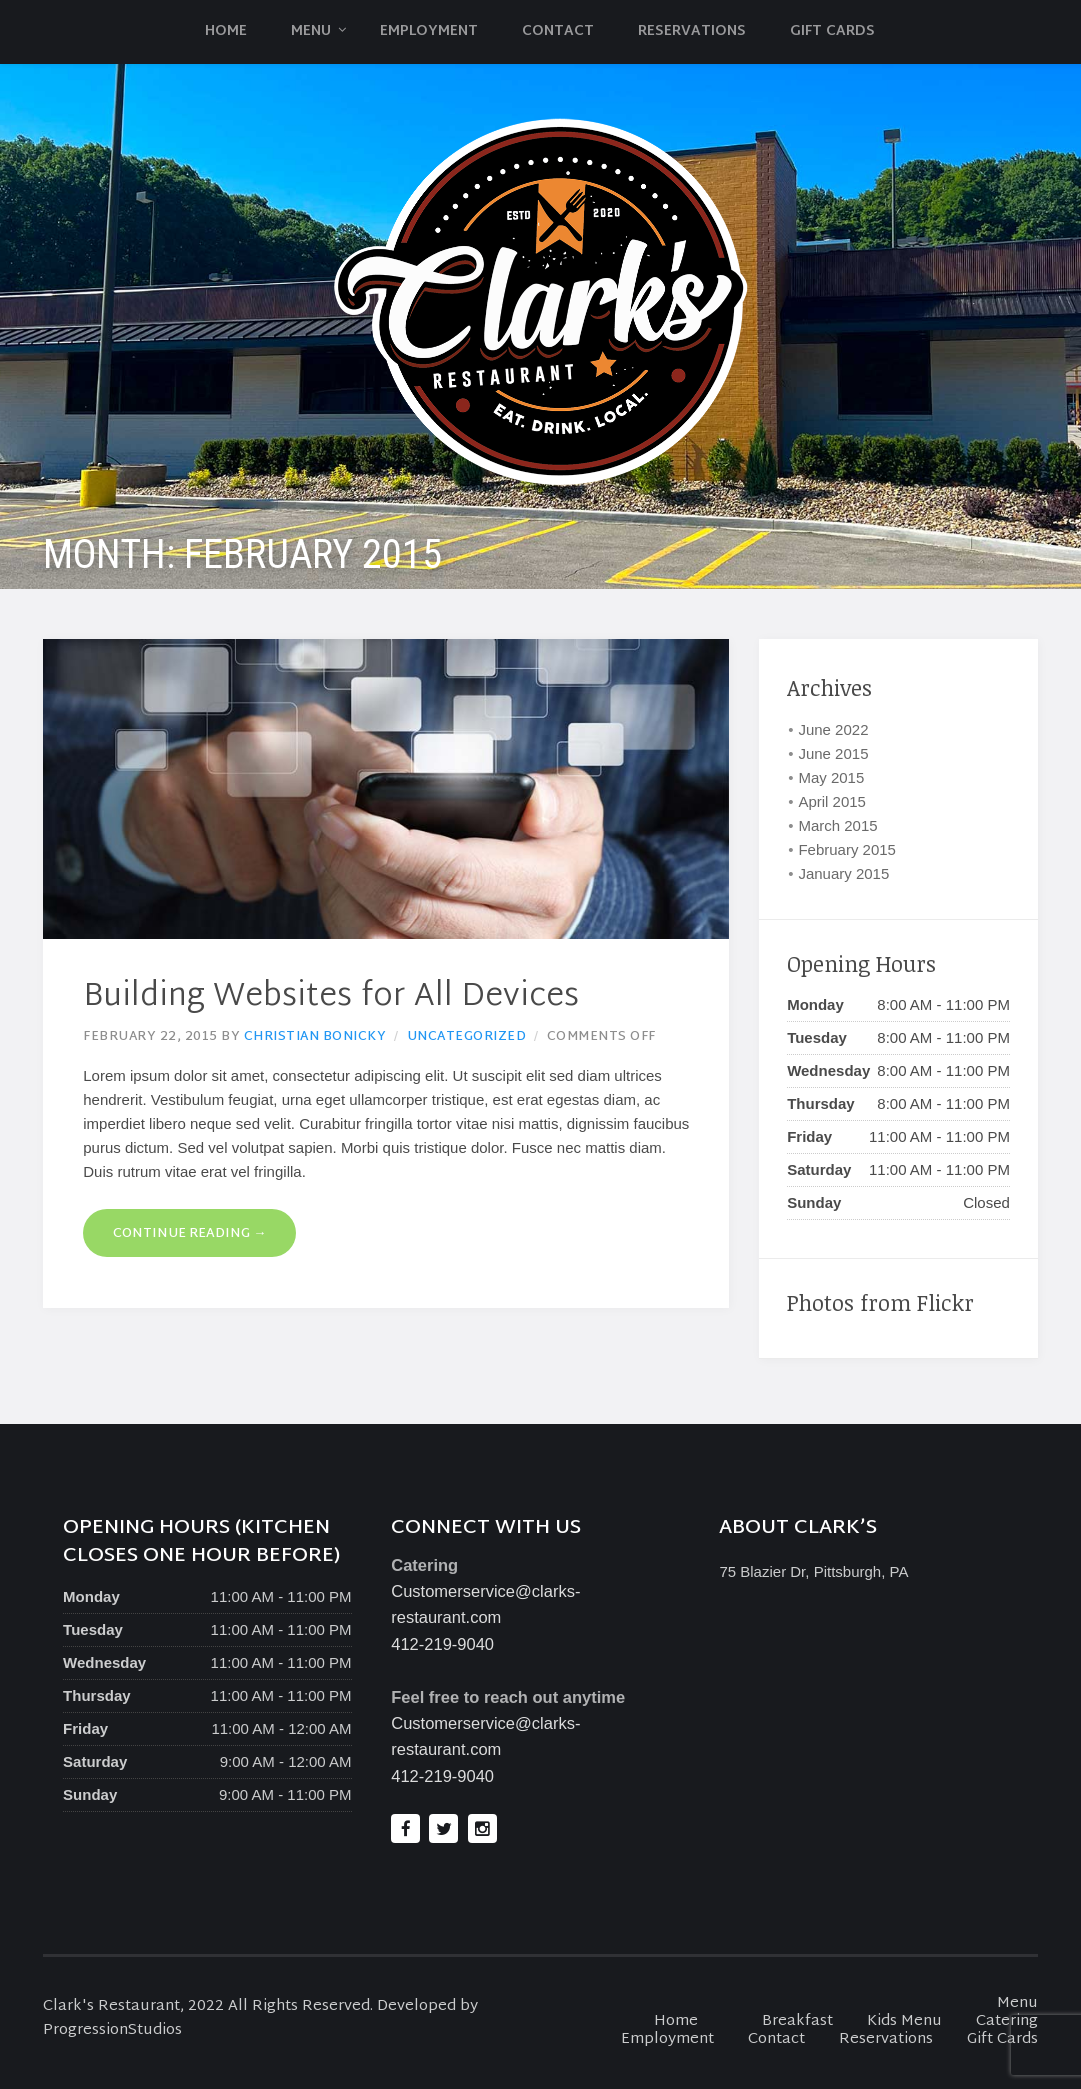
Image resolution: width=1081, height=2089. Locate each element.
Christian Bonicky (315, 1037)
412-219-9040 (442, 1644)
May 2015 (831, 777)
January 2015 (843, 873)
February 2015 (847, 849)
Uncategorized (467, 1037)
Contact (558, 31)
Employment (429, 31)
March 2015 (837, 825)
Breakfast (797, 2021)
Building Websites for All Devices (331, 997)
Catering (1007, 2021)
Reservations (692, 31)
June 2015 (833, 753)
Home (226, 31)
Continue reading (189, 1234)
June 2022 (833, 729)
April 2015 (832, 801)
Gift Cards (832, 31)
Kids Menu (904, 2021)
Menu (311, 31)
